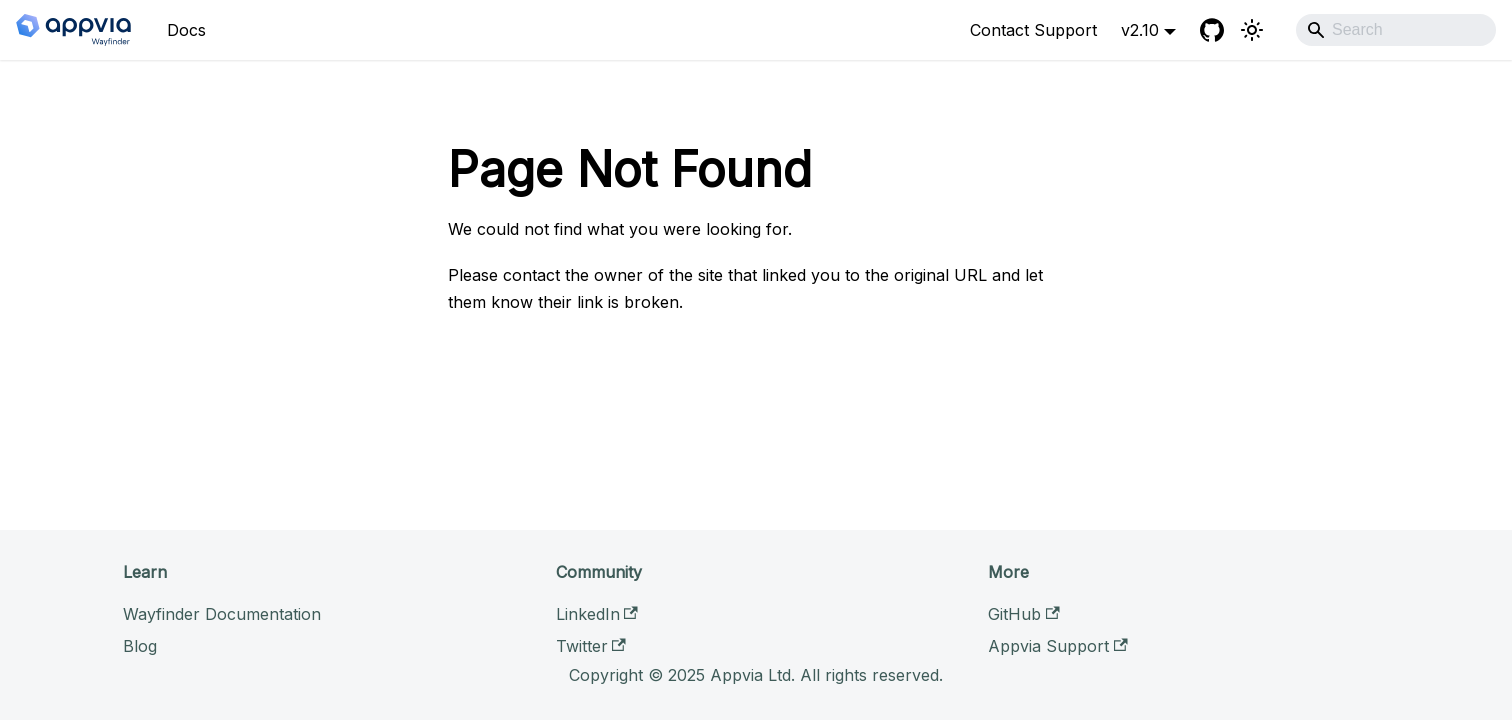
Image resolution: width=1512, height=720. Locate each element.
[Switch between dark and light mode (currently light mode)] (1252, 30)
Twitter (591, 646)
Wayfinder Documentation (222, 614)
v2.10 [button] (1140, 30)
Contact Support (1033, 30)
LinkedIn (597, 614)
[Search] (1396, 30)
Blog (140, 646)
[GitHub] (1212, 30)
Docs (186, 30)
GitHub (1023, 614)
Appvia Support (1057, 646)
